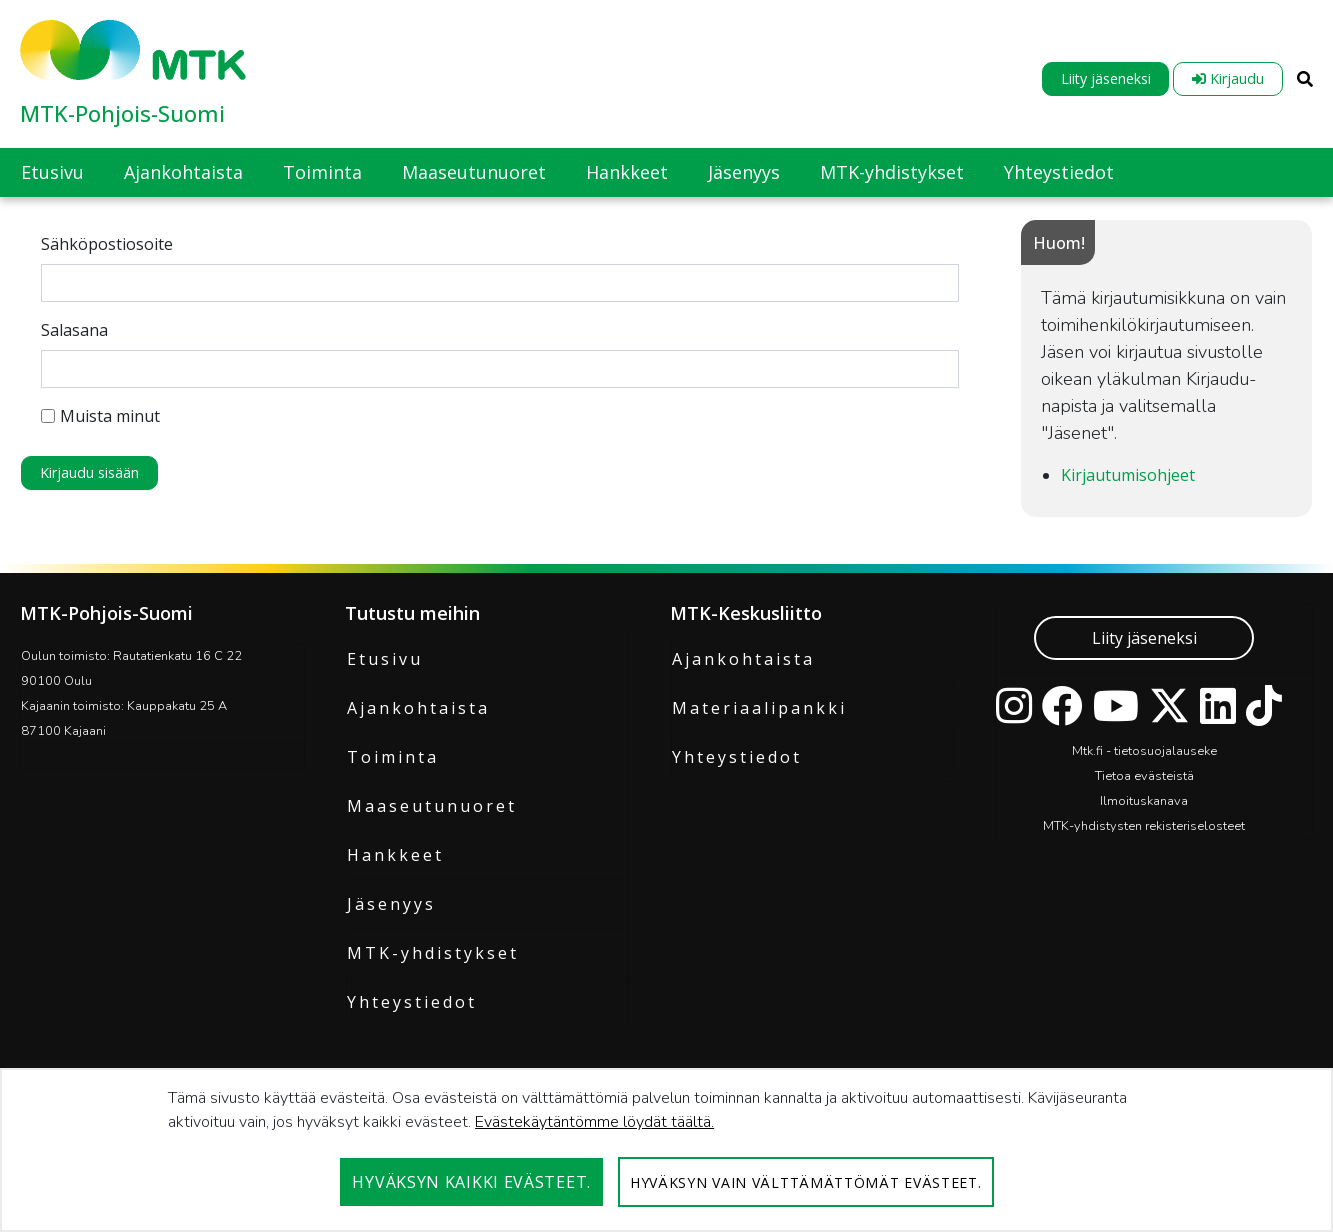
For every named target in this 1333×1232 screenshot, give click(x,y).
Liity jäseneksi (1106, 78)
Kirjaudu (1228, 78)
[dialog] (666, 1150)
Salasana (74, 330)
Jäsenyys (391, 904)
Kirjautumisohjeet (1128, 475)
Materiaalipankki (759, 708)
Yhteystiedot (412, 1002)
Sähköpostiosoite (107, 244)
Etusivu (385, 659)
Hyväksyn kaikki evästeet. (471, 1182)
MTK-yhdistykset (433, 953)
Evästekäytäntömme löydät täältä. (594, 1122)
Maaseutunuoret (432, 806)
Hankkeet (395, 855)
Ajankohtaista (418, 708)
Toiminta (393, 757)
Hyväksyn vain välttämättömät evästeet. (806, 1182)
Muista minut (100, 416)
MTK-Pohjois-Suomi (122, 113)
